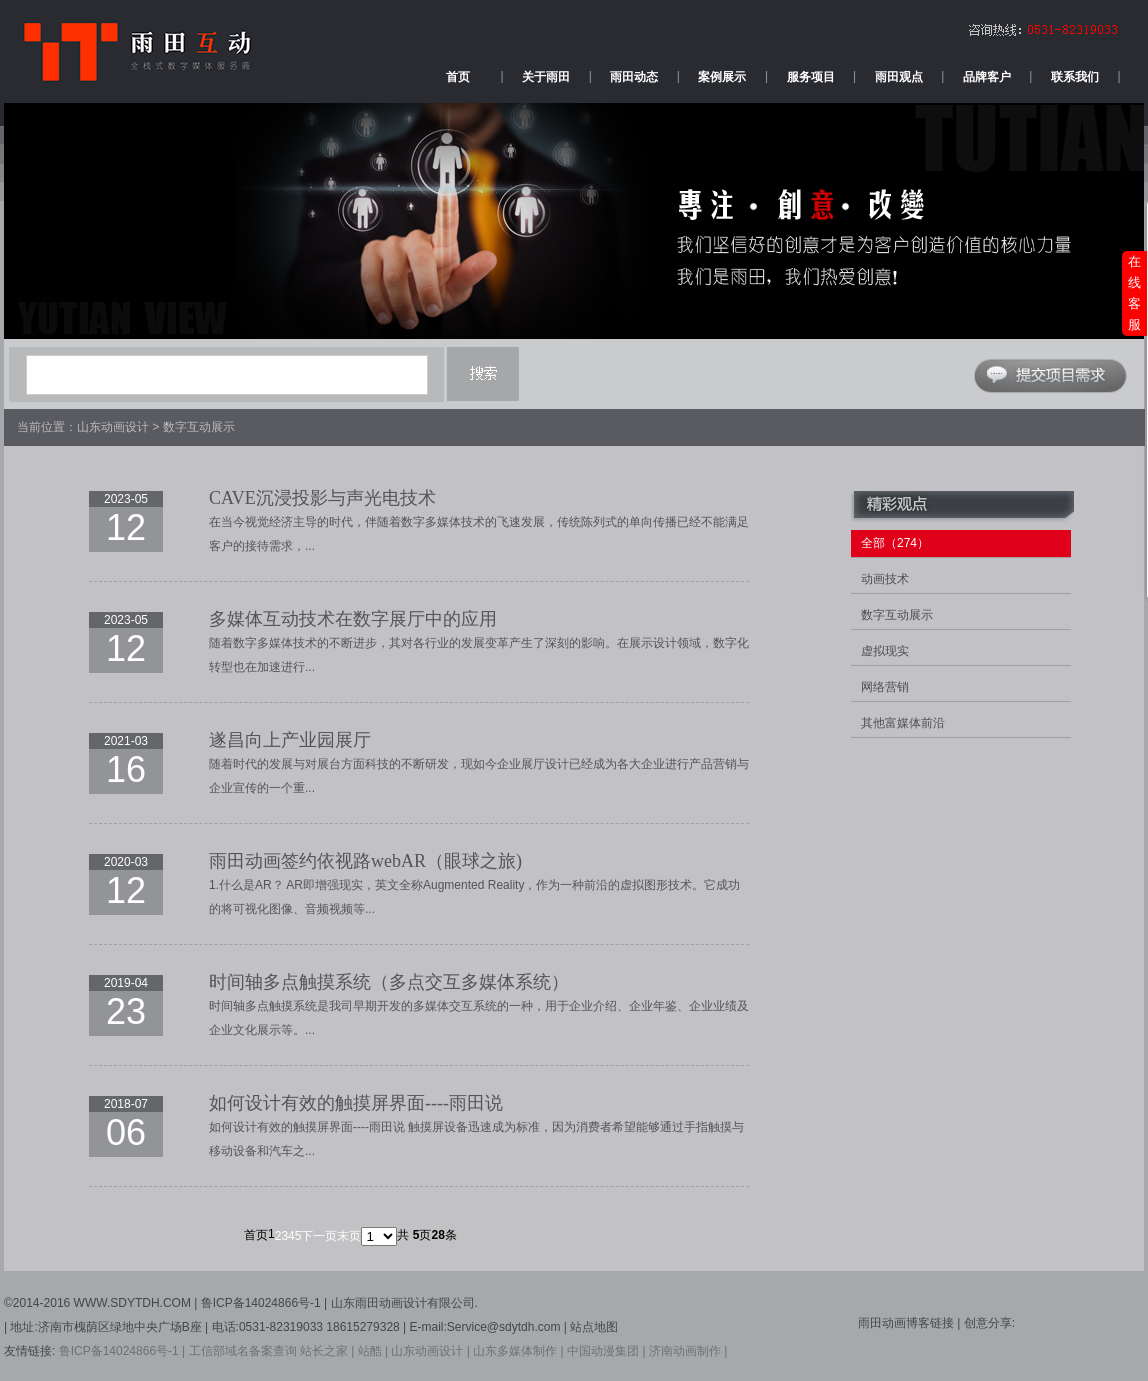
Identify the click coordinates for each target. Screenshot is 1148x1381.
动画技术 (885, 579)
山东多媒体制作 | (518, 1351)
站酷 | (373, 1351)
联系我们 (1075, 77)
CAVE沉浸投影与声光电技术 (322, 498)
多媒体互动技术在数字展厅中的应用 (353, 619)
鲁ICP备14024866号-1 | (122, 1351)
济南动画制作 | (688, 1351)
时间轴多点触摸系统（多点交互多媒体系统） (389, 982)
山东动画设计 (113, 427)
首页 (458, 77)
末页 (349, 1236)
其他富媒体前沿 (903, 723)
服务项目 (811, 77)
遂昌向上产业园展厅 (290, 740)
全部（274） (895, 543)
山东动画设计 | (430, 1351)
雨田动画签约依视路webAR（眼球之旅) (365, 861)
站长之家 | (327, 1351)
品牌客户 (987, 77)
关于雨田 (546, 77)
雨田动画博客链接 (907, 1323)
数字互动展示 (199, 427)
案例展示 (722, 77)
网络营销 (885, 687)
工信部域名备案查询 (243, 1351)
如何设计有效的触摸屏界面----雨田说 (356, 1103)
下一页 (319, 1236)
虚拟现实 (885, 651)
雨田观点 (899, 77)
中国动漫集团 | (606, 1351)
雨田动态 (634, 77)
